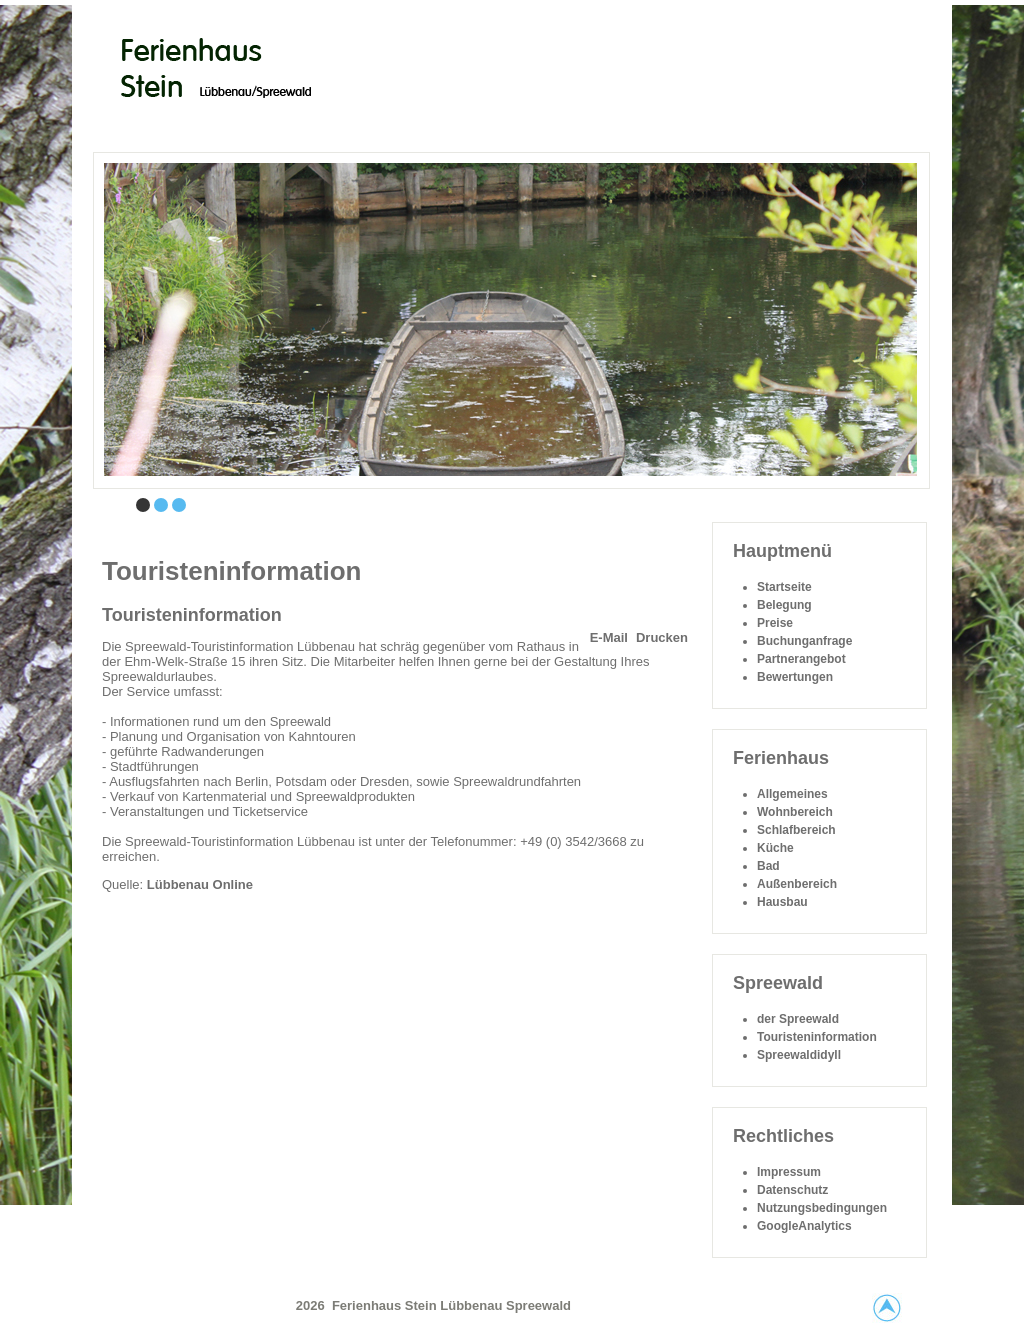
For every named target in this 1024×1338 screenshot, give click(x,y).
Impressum (789, 1172)
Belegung (784, 605)
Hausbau (782, 902)
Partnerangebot (801, 659)
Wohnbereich (795, 812)
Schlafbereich (796, 830)
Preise (775, 623)
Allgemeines (792, 794)
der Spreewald (798, 1019)
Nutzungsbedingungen (822, 1208)
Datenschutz (792, 1190)
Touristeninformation (192, 615)
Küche (775, 848)
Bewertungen (795, 677)
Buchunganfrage (804, 641)
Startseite (784, 587)
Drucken (662, 637)
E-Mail (609, 637)
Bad (768, 866)
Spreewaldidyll (799, 1055)
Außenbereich (797, 884)
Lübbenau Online (200, 884)
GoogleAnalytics (804, 1226)
